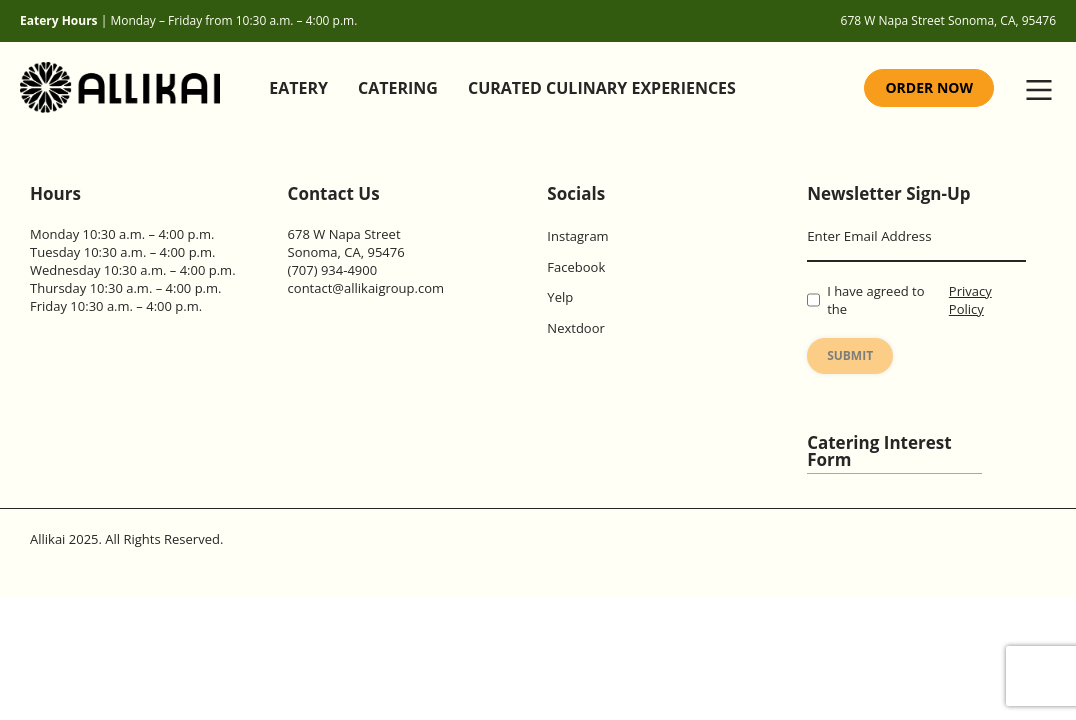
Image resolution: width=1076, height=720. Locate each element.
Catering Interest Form (879, 451)
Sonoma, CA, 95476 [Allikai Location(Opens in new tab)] (346, 252)
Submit (850, 355)
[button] (1039, 88)
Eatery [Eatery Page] (298, 88)
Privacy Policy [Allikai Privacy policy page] (970, 300)
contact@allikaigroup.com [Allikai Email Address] (366, 288)
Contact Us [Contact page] (334, 193)
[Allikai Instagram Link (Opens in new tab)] (662, 236)
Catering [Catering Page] (398, 88)
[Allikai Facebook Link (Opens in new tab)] (662, 267)
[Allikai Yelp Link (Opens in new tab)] (662, 297)
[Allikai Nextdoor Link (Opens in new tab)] (662, 328)
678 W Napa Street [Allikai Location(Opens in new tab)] (344, 234)
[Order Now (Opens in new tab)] (929, 88)
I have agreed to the (916, 300)
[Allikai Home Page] (124, 87)
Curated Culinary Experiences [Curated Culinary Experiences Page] (602, 88)
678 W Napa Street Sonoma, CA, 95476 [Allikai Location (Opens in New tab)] (948, 20)
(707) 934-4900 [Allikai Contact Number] (333, 270)
